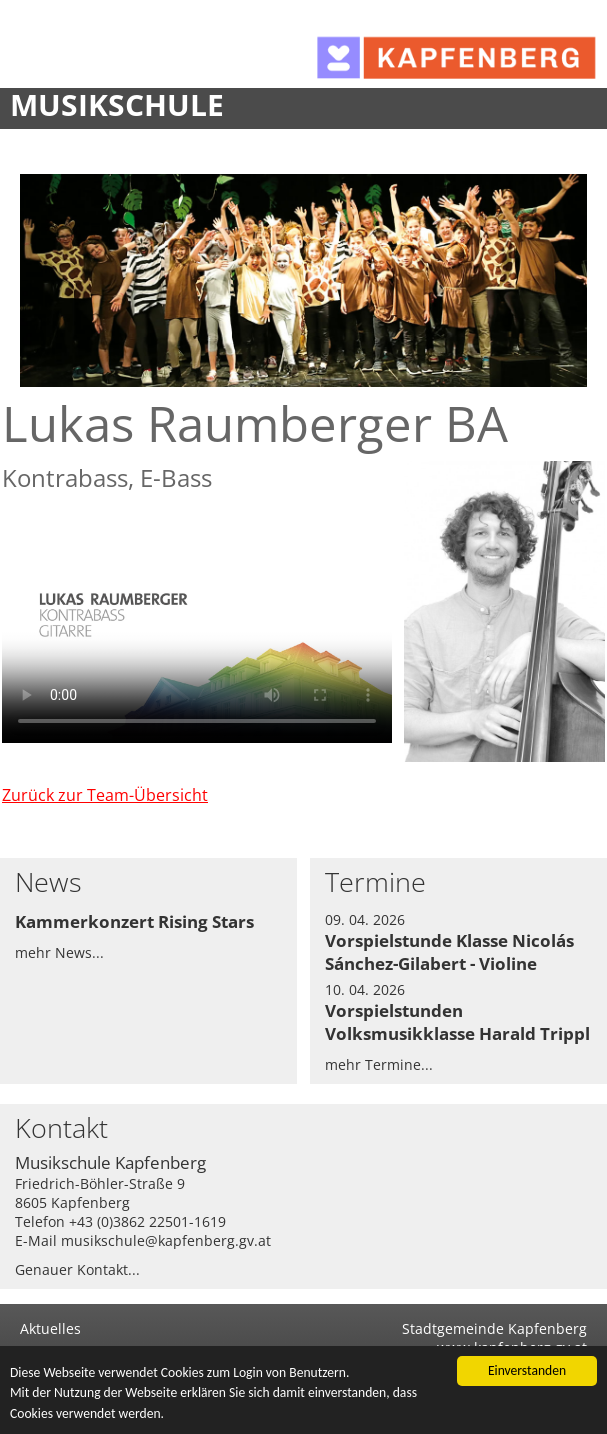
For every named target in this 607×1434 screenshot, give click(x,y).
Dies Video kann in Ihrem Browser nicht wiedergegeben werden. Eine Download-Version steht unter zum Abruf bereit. (197, 633)
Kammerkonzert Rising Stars (134, 921)
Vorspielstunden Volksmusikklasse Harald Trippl (457, 1022)
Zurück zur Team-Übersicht (105, 795)
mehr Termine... (379, 1064)
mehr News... (59, 952)
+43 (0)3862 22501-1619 (147, 1221)
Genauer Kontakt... (77, 1269)
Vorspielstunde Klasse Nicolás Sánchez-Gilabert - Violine (449, 952)
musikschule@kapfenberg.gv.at (166, 1240)
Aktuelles (50, 1328)
